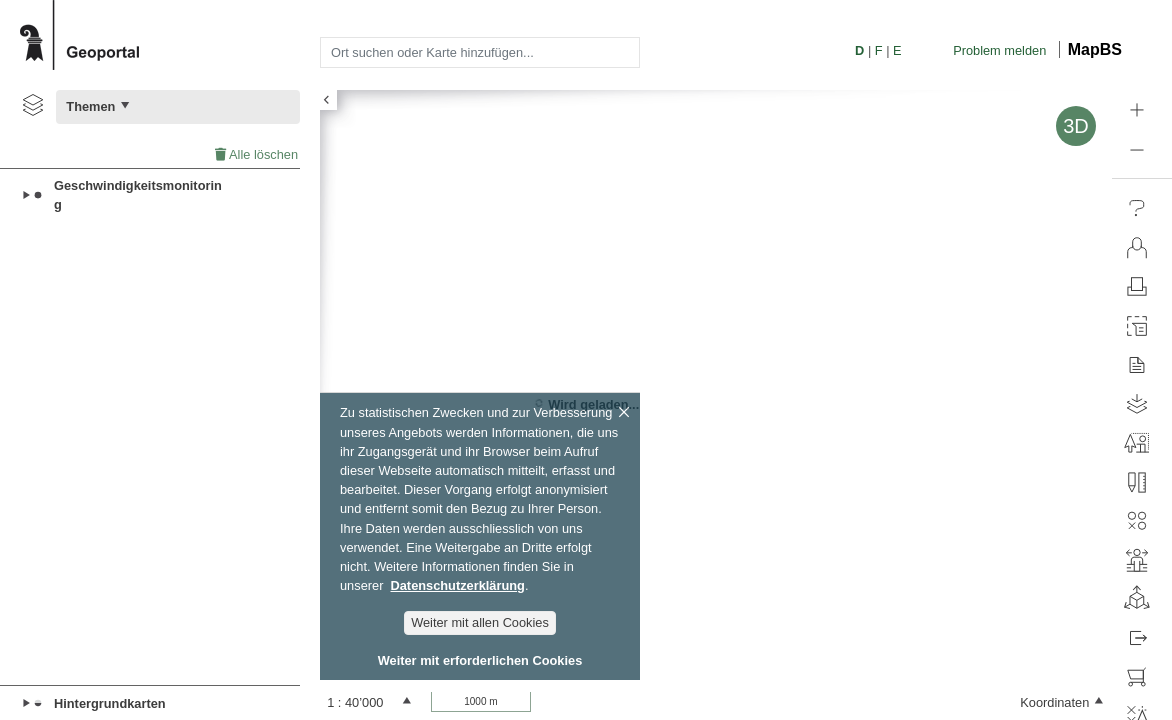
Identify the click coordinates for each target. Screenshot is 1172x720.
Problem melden (999, 50)
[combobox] (480, 52)
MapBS (1095, 49)
